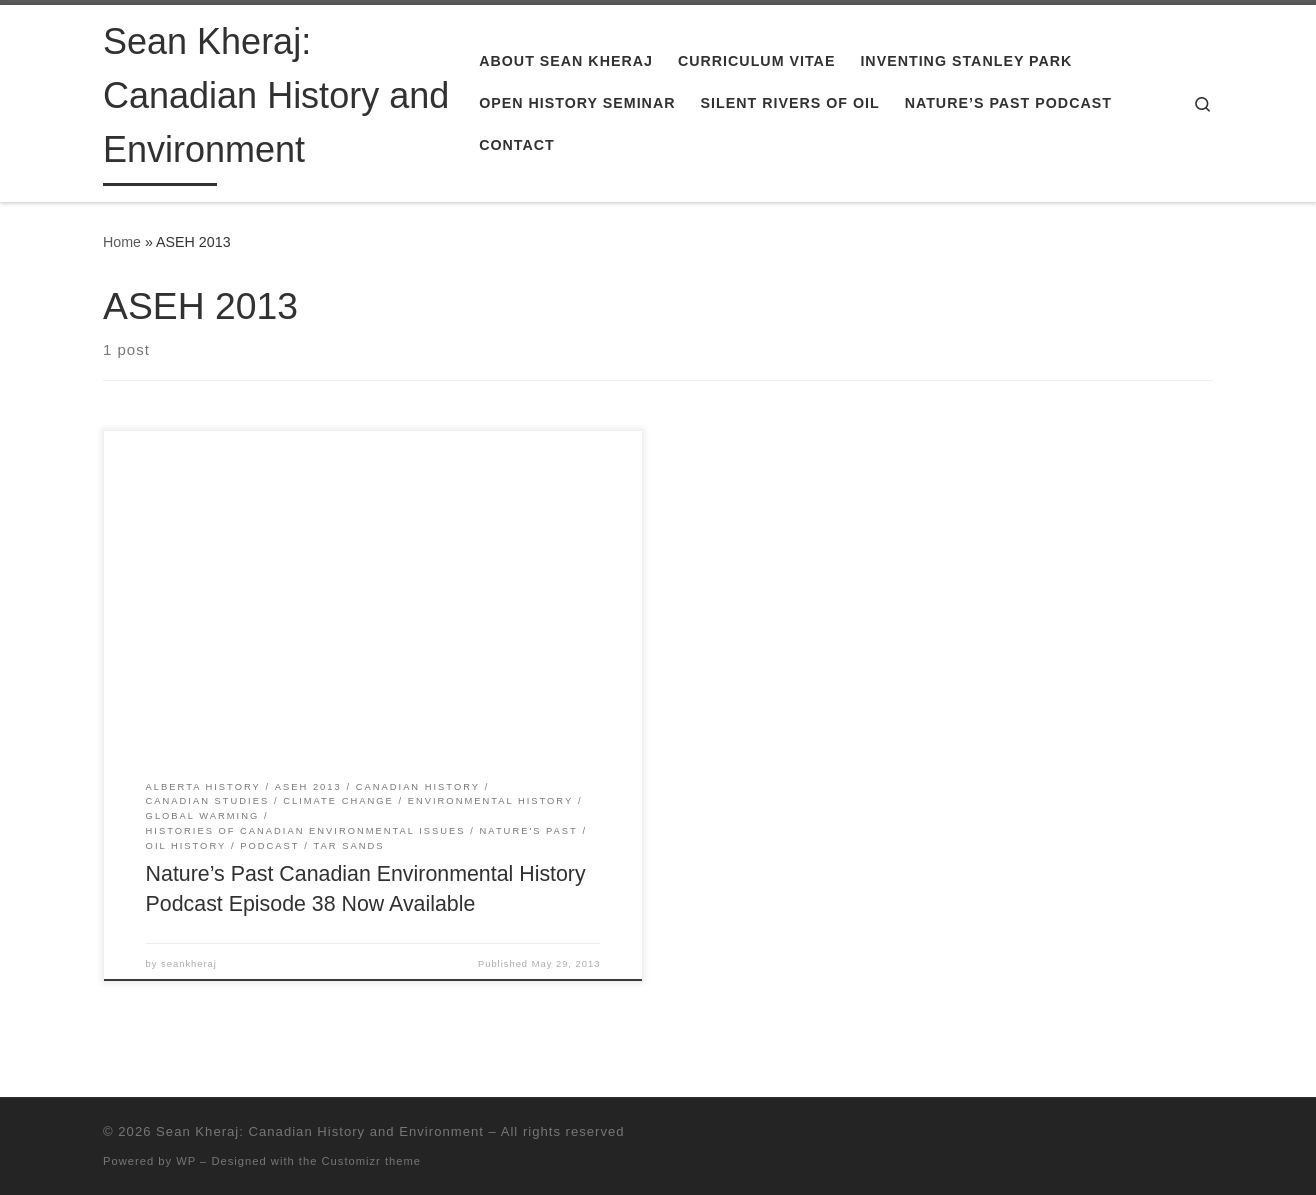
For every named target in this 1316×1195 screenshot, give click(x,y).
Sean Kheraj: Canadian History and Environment (320, 1131)
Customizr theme (372, 1161)
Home (122, 242)
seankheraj (189, 964)
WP (186, 1161)
